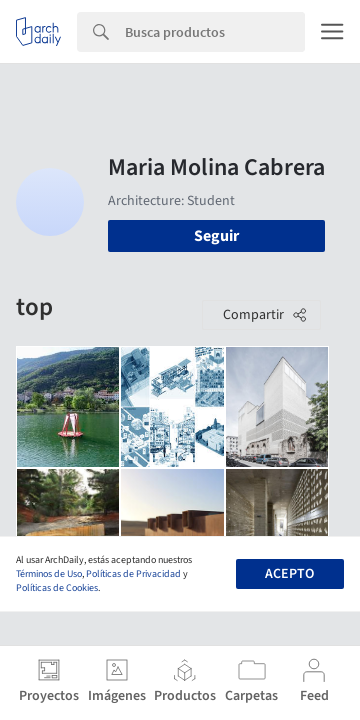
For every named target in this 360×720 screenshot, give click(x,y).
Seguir (216, 236)
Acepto (289, 574)
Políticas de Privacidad (133, 574)
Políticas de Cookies (57, 588)
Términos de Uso (49, 574)
